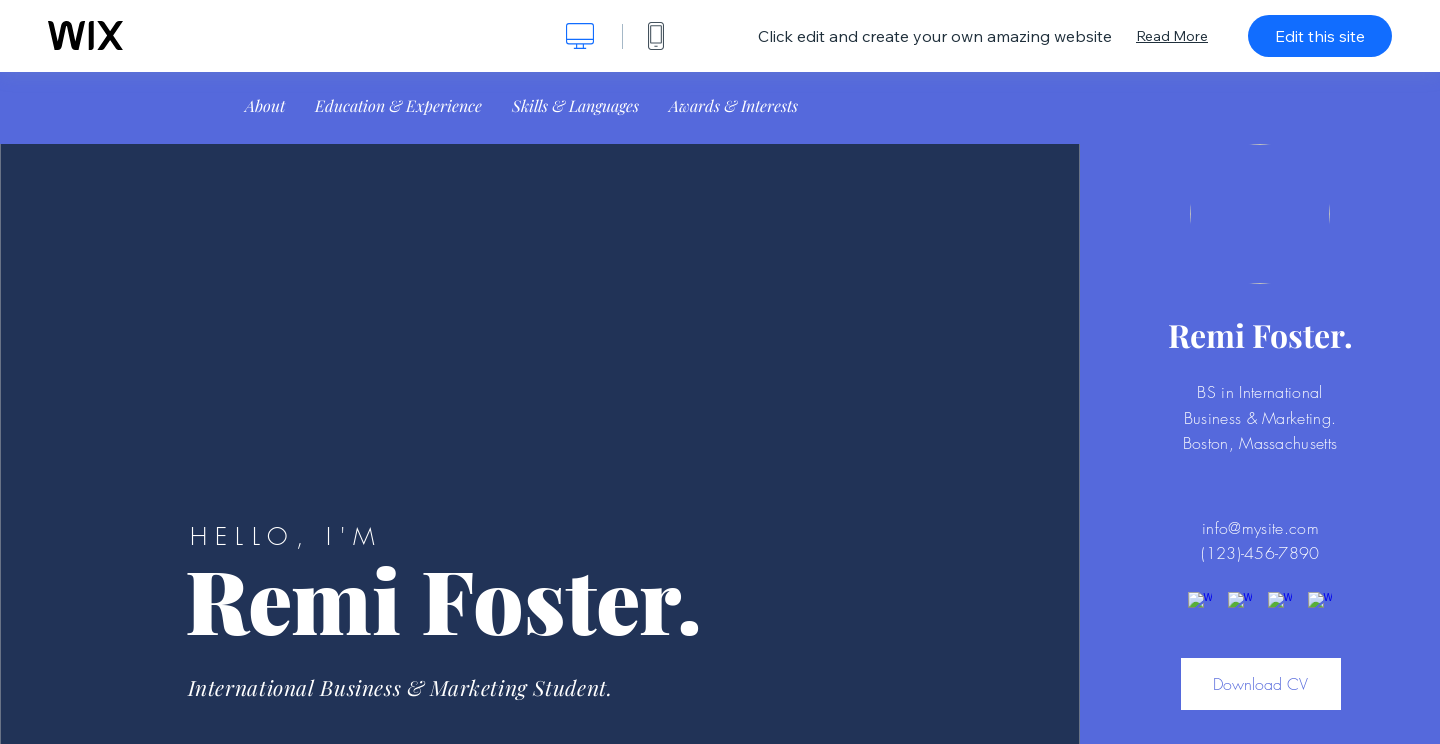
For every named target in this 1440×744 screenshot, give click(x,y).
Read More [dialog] (1172, 36)
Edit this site (1320, 36)
